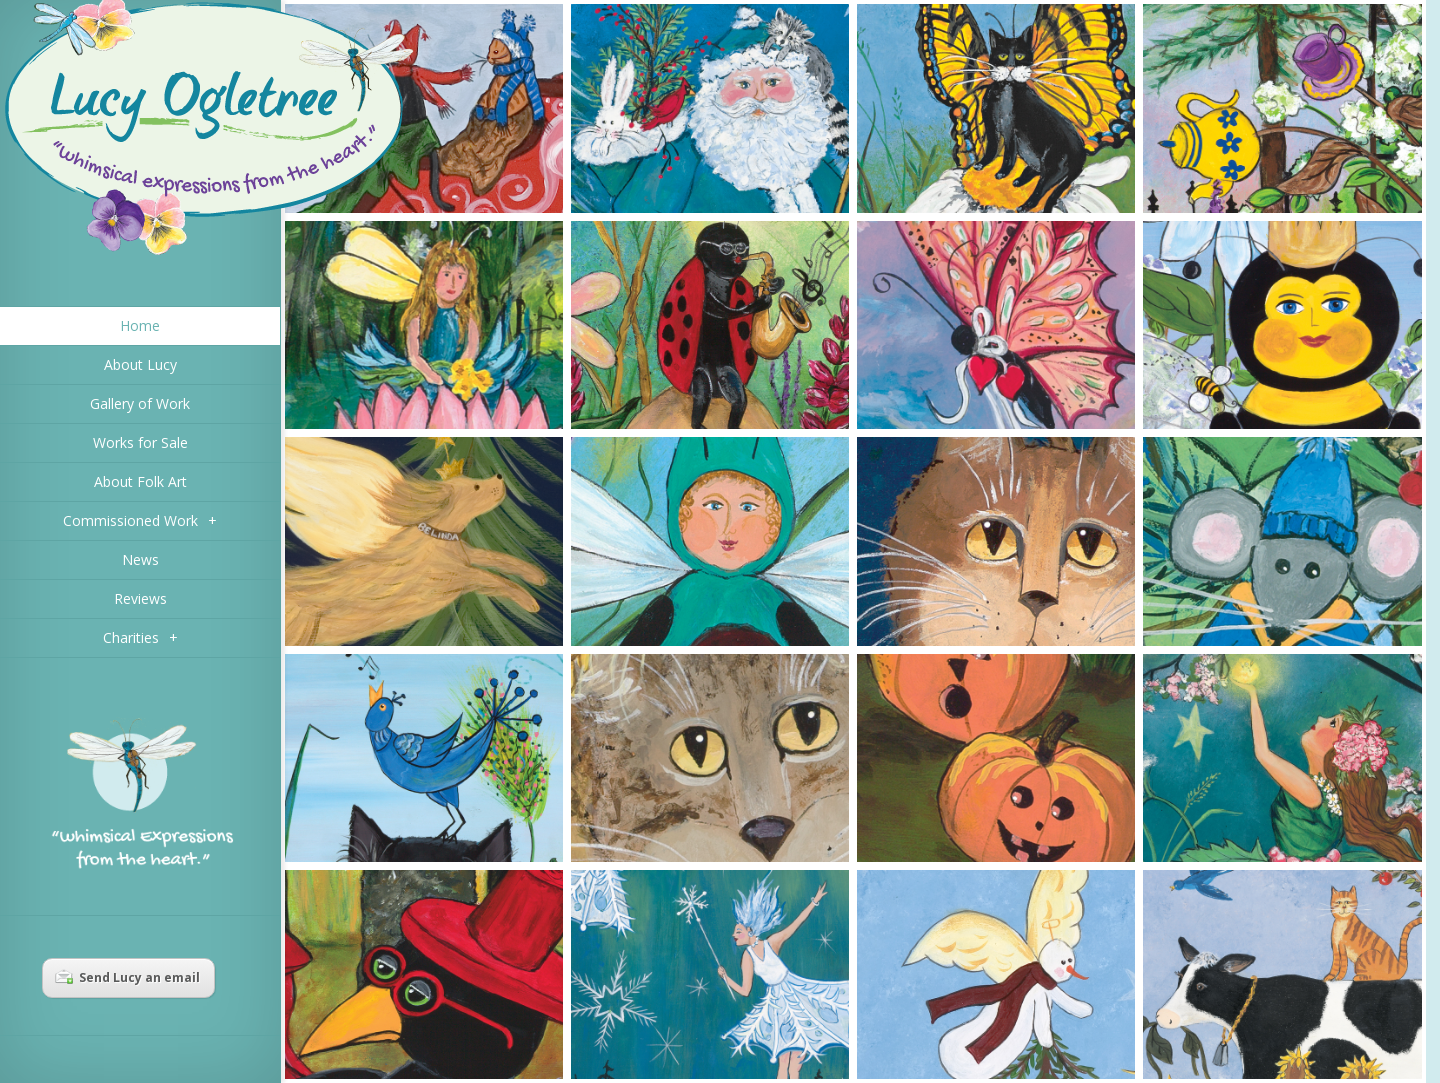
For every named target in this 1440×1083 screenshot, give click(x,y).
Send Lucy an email (127, 977)
